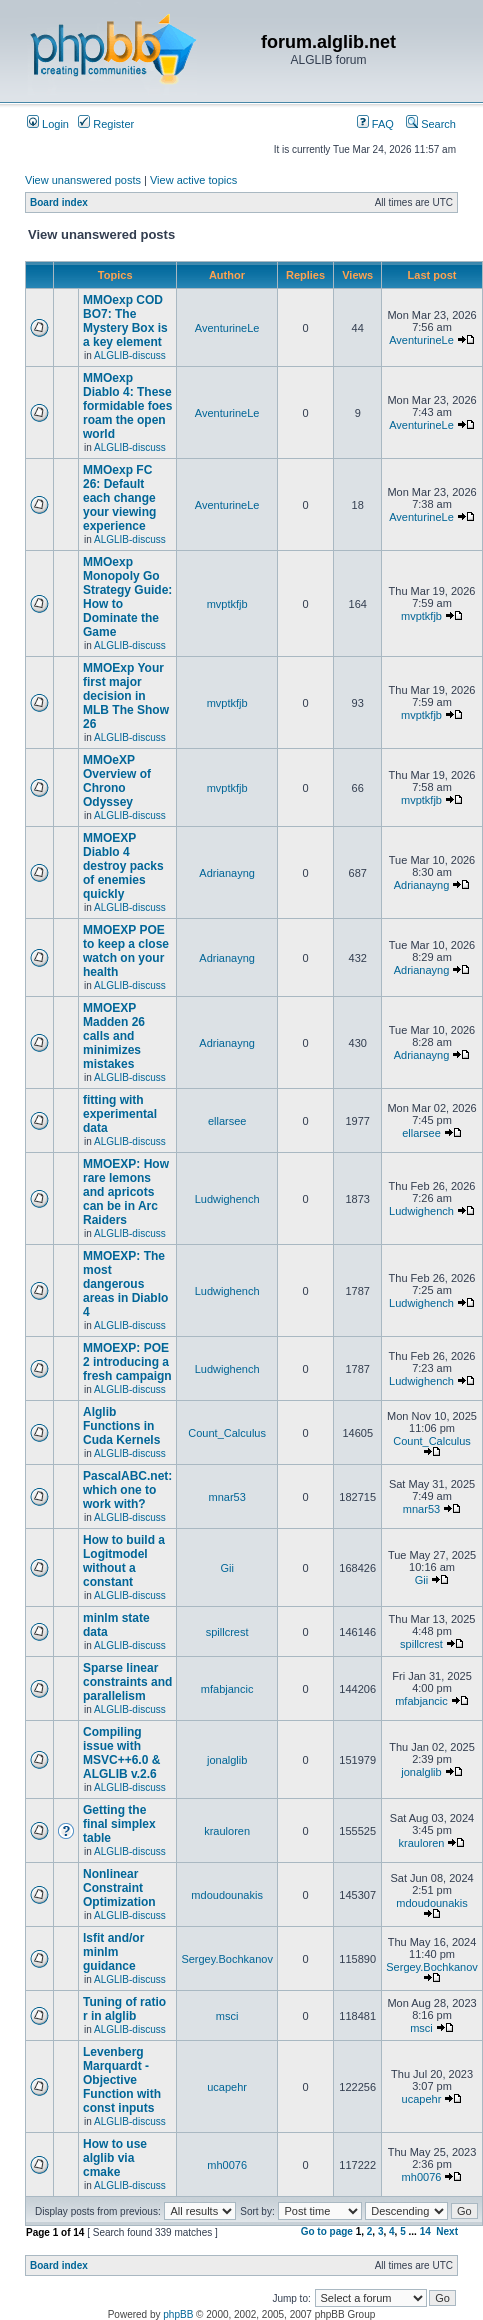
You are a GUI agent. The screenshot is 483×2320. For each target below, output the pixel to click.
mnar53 (226, 1497)
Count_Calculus (227, 1433)
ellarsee (227, 1121)
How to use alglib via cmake (115, 2158)
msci (227, 2016)
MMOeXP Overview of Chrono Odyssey (117, 781)
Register (106, 124)
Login (48, 124)
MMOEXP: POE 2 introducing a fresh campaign (127, 1362)
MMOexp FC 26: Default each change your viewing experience (119, 498)
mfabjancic (227, 1689)
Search (431, 124)
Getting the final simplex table (119, 1824)
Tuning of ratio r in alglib (124, 2009)
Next (447, 2231)
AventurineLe (227, 328)
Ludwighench (227, 1199)
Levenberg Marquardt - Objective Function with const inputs (122, 2080)
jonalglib (227, 1760)
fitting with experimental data (120, 1114)
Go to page (327, 2231)
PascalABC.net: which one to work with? (127, 1490)
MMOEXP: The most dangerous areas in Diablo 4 (125, 1284)
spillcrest (227, 1632)
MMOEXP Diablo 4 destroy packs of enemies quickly (123, 866)
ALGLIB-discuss (130, 355)
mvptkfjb (227, 604)
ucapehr (227, 2087)
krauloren (227, 1831)
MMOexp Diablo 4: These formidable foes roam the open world (127, 406)
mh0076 (227, 2165)
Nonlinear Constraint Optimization (119, 1888)
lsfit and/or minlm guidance (113, 1952)
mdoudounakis (227, 1895)
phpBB (178, 2314)
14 (425, 2231)
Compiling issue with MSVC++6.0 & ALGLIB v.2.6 (121, 1753)
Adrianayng (227, 873)
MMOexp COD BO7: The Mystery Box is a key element (125, 321)
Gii (226, 1568)
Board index (59, 202)
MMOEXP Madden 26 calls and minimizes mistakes (114, 1036)
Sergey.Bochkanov (227, 1959)
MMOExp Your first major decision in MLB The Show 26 (126, 696)
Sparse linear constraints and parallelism (127, 1682)
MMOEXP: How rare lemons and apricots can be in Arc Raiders (126, 1192)
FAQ (375, 124)
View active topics (193, 180)
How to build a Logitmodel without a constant (124, 1561)
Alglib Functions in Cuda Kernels (121, 1426)
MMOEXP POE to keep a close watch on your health (126, 951)
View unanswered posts (83, 180)
